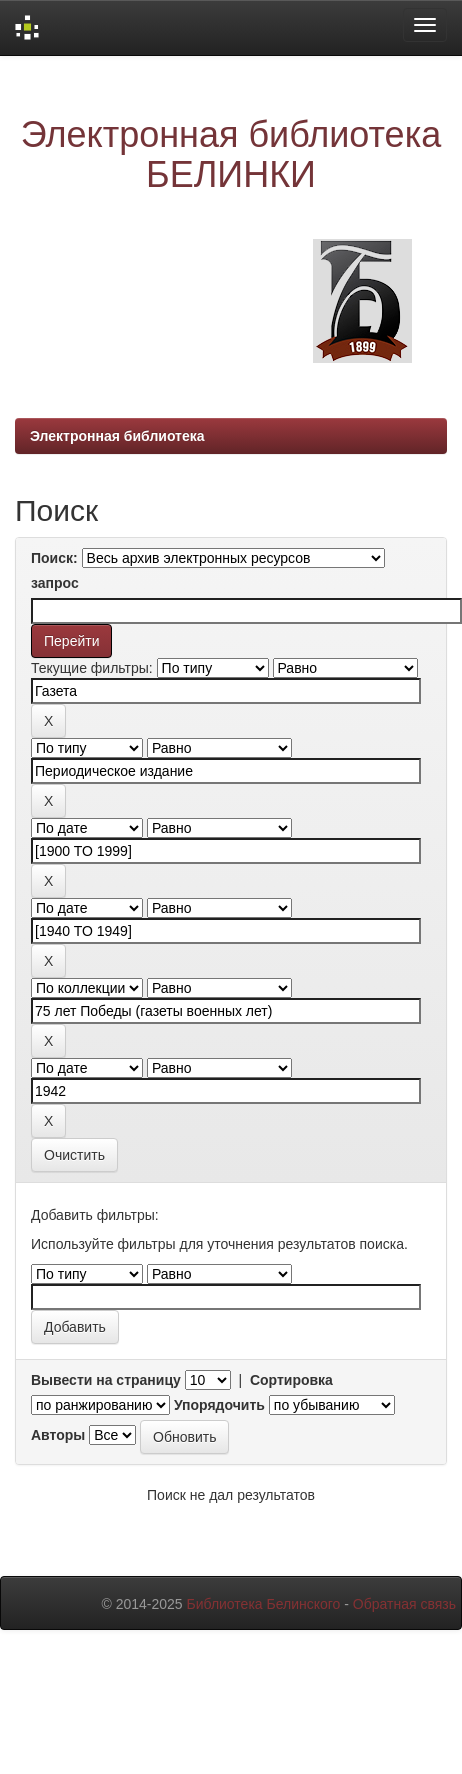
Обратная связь (404, 1604)
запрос (55, 583)
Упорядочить (219, 1405)
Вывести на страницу (106, 1380)
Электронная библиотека (117, 436)
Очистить (74, 1155)
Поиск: (54, 558)
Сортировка (291, 1380)
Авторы (58, 1435)
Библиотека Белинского (263, 1604)
